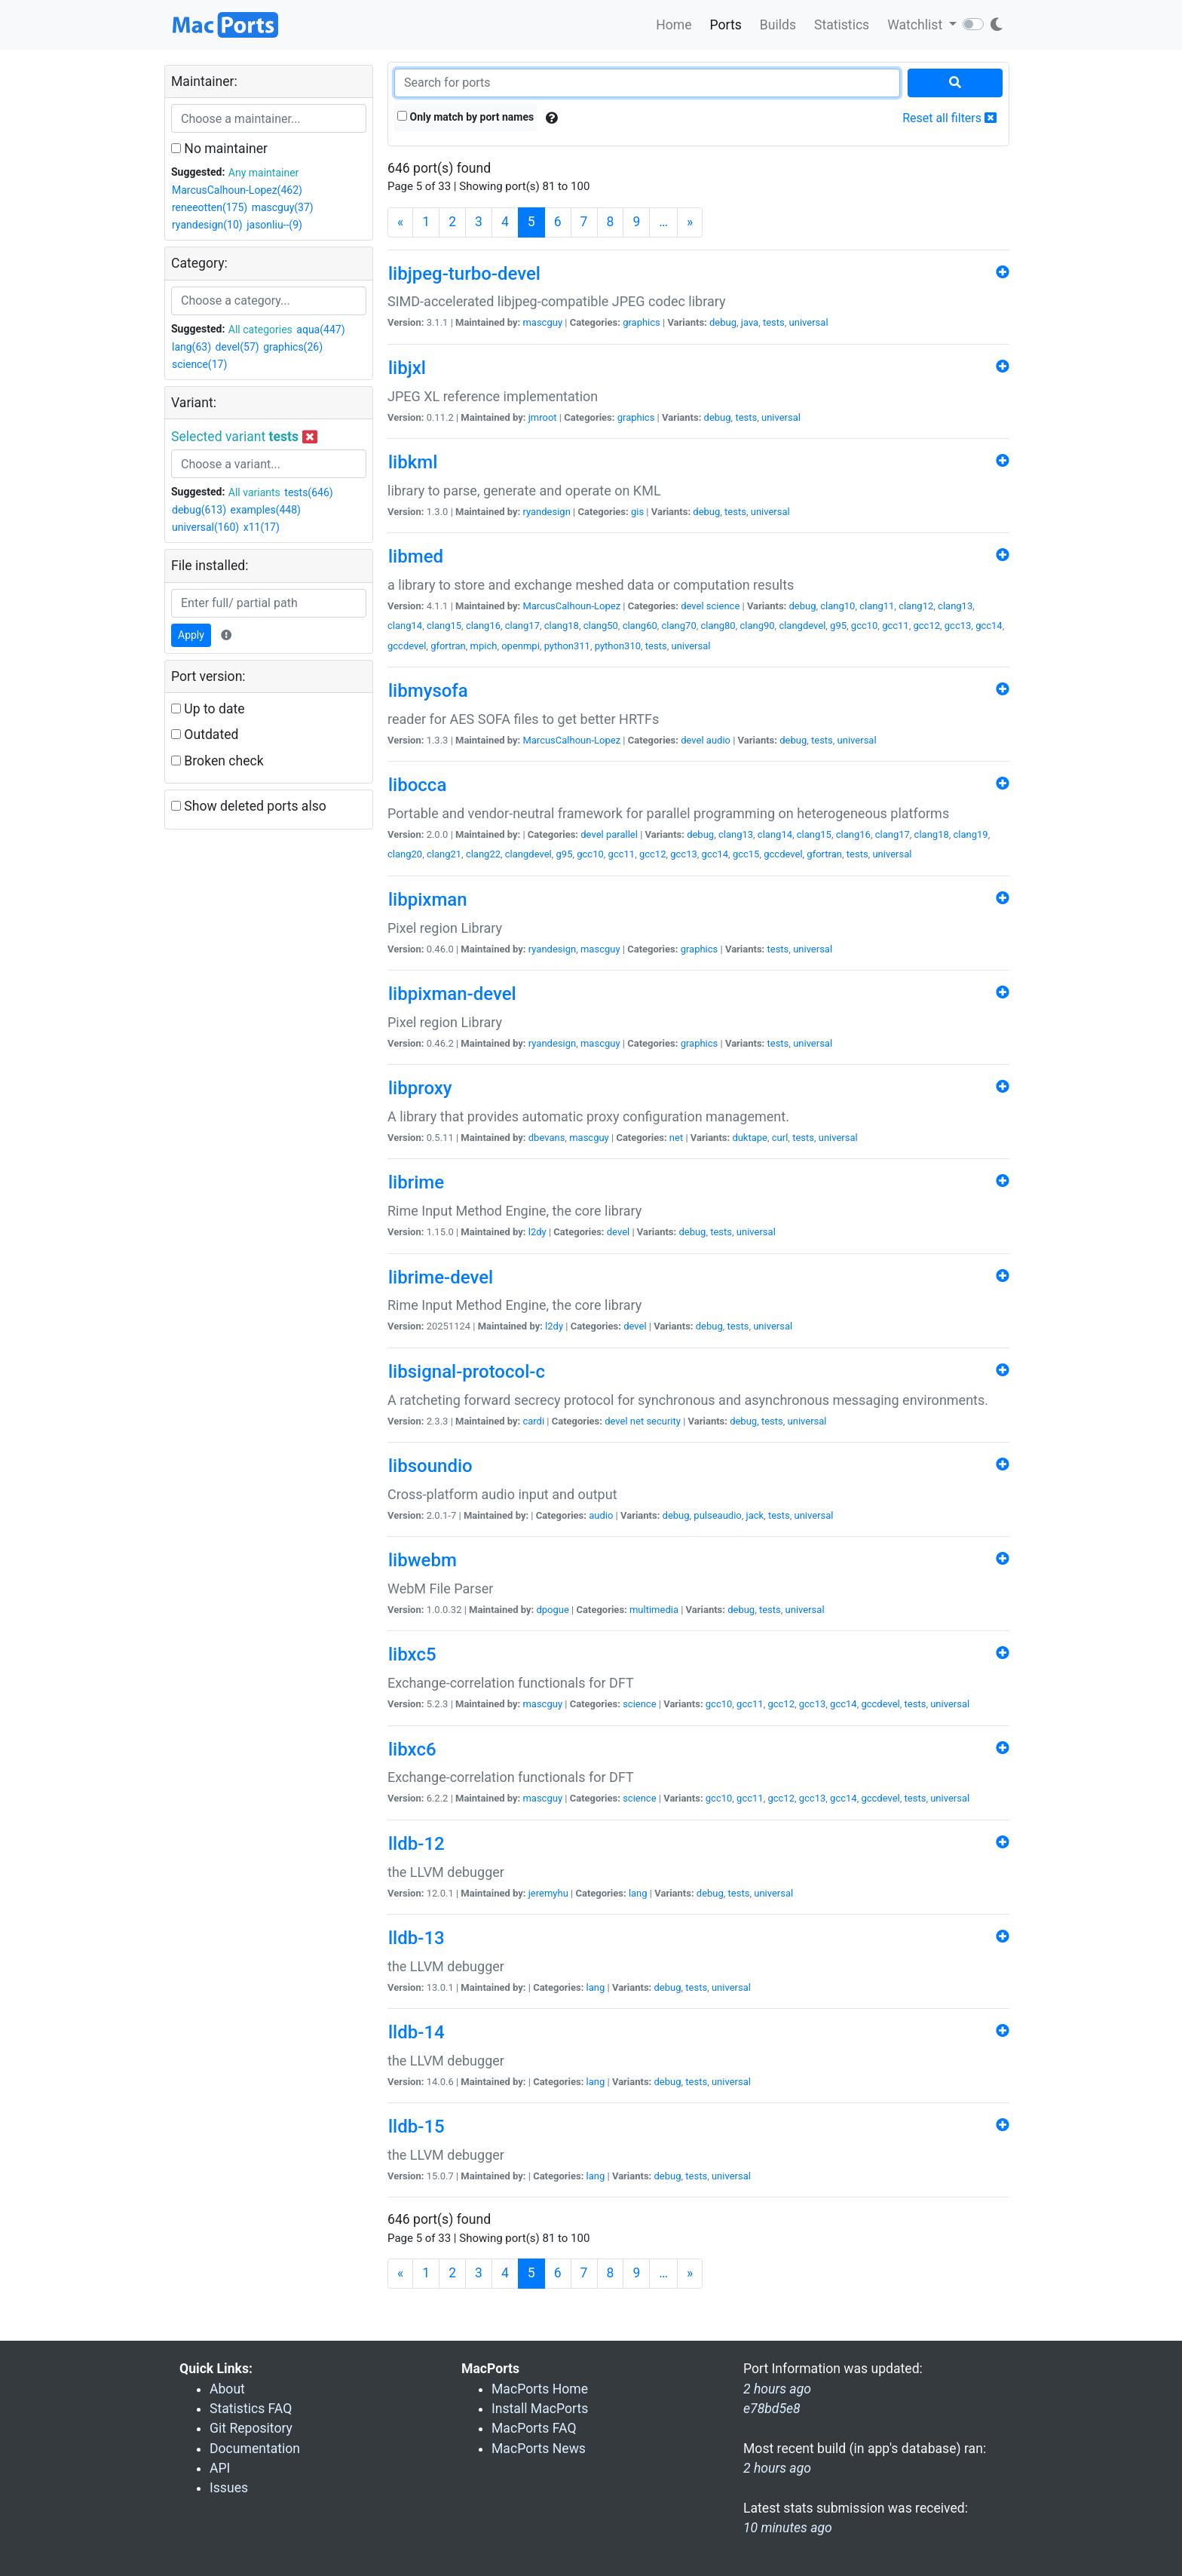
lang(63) (191, 347)
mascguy (542, 322)
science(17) (199, 364)
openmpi (520, 646)
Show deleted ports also (248, 806)
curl (780, 1137)
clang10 (837, 606)
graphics (641, 322)
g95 (838, 625)
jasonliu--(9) (274, 225)
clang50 (600, 625)
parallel (622, 834)
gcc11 (895, 625)
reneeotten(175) (209, 207)
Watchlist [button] (916, 24)
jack (755, 1515)
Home (673, 24)
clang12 (916, 606)
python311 (567, 646)
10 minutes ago (787, 2527)
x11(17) (261, 527)
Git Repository (251, 2428)
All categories (260, 330)
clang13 (955, 606)
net (676, 1137)
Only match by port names (465, 117)
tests (774, 322)
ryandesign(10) (207, 225)
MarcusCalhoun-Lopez (571, 606)
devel (692, 606)
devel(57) (237, 347)
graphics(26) (293, 347)
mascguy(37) (283, 207)
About (227, 2389)
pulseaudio (717, 1515)
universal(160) (205, 527)
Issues (229, 2487)
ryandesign (546, 511)
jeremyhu (548, 1893)
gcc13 (958, 625)
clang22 (483, 854)
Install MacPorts (539, 2408)
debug (722, 322)
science (723, 606)
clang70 (679, 625)
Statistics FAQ (251, 2408)
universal (808, 322)
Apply (191, 635)
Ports (726, 24)
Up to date (208, 708)
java (749, 322)
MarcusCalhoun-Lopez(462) (237, 190)
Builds (778, 24)
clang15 (444, 625)
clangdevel (802, 625)
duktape (749, 1137)
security (663, 1421)
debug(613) (199, 510)
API (220, 2468)
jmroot (542, 417)
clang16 (483, 625)
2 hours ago (777, 2468)
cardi (533, 1421)
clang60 (640, 625)
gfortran (448, 646)
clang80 (718, 625)
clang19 (971, 834)
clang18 (561, 625)
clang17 (522, 625)
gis (637, 511)
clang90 (757, 625)
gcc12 (926, 625)
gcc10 (864, 625)
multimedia (653, 1609)
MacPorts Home (539, 2389)
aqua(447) (320, 330)
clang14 (404, 625)
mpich (484, 646)
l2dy (537, 1231)
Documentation (255, 2448)
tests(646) (308, 492)
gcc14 (989, 625)
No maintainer (219, 148)
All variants (254, 492)
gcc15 (746, 854)
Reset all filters (949, 118)
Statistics (841, 24)
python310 (618, 646)
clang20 (404, 854)
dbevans (546, 1137)
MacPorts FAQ (534, 2428)
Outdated (204, 734)
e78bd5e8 (772, 2408)
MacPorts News (538, 2448)
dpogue (552, 1609)
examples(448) (266, 510)
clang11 (876, 606)
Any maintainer (263, 173)
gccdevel (406, 646)
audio (718, 740)
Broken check (217, 760)
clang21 (444, 854)
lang (638, 1893)
